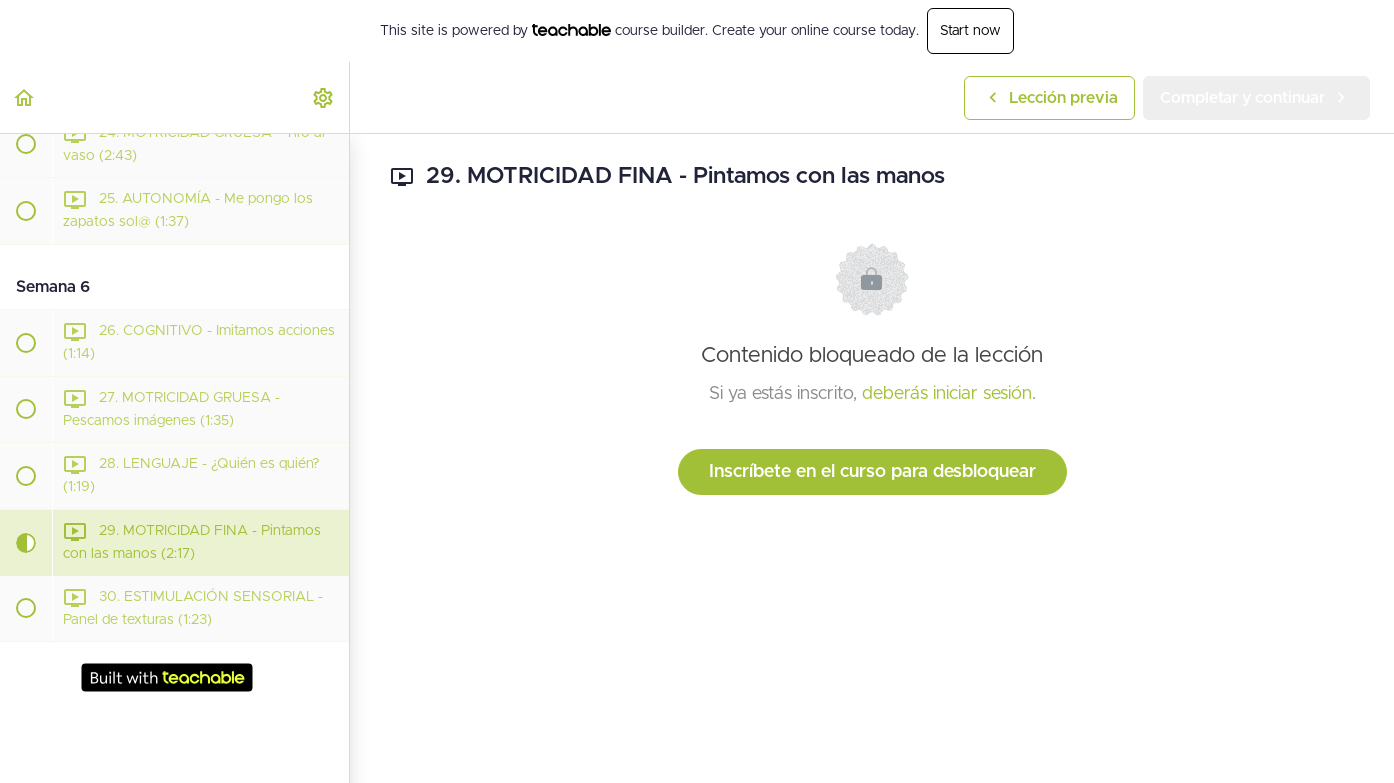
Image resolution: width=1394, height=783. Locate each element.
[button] (25, 97)
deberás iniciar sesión (947, 394)
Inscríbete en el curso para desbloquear (872, 472)
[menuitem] (324, 97)
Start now (970, 31)
